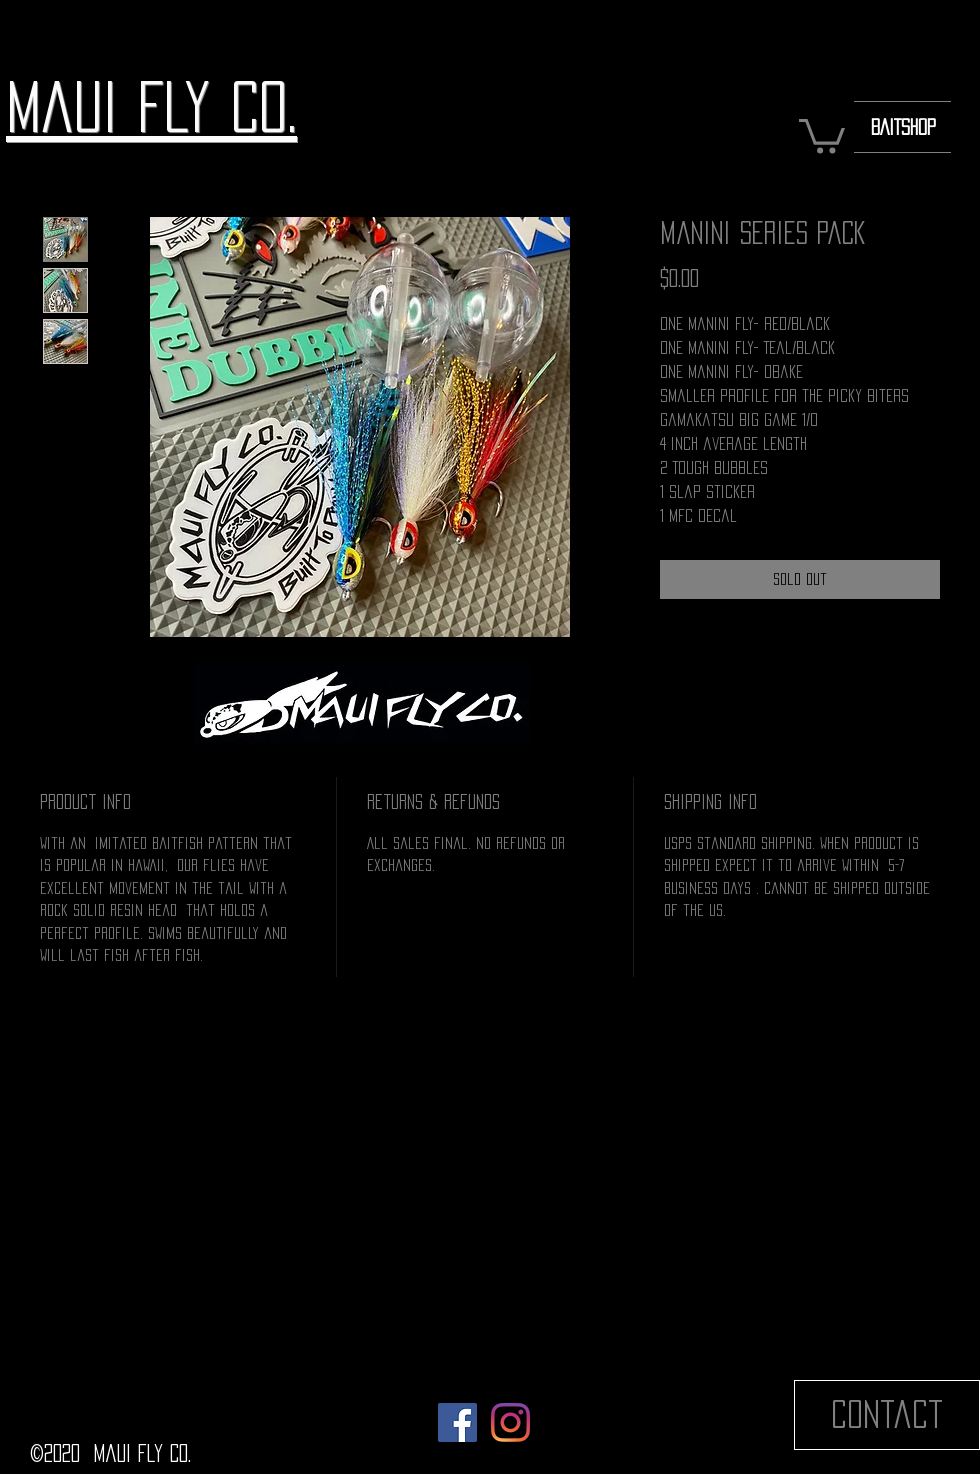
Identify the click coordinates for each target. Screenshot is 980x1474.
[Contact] (887, 1415)
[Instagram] (510, 1422)
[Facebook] (457, 1422)
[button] (822, 134)
